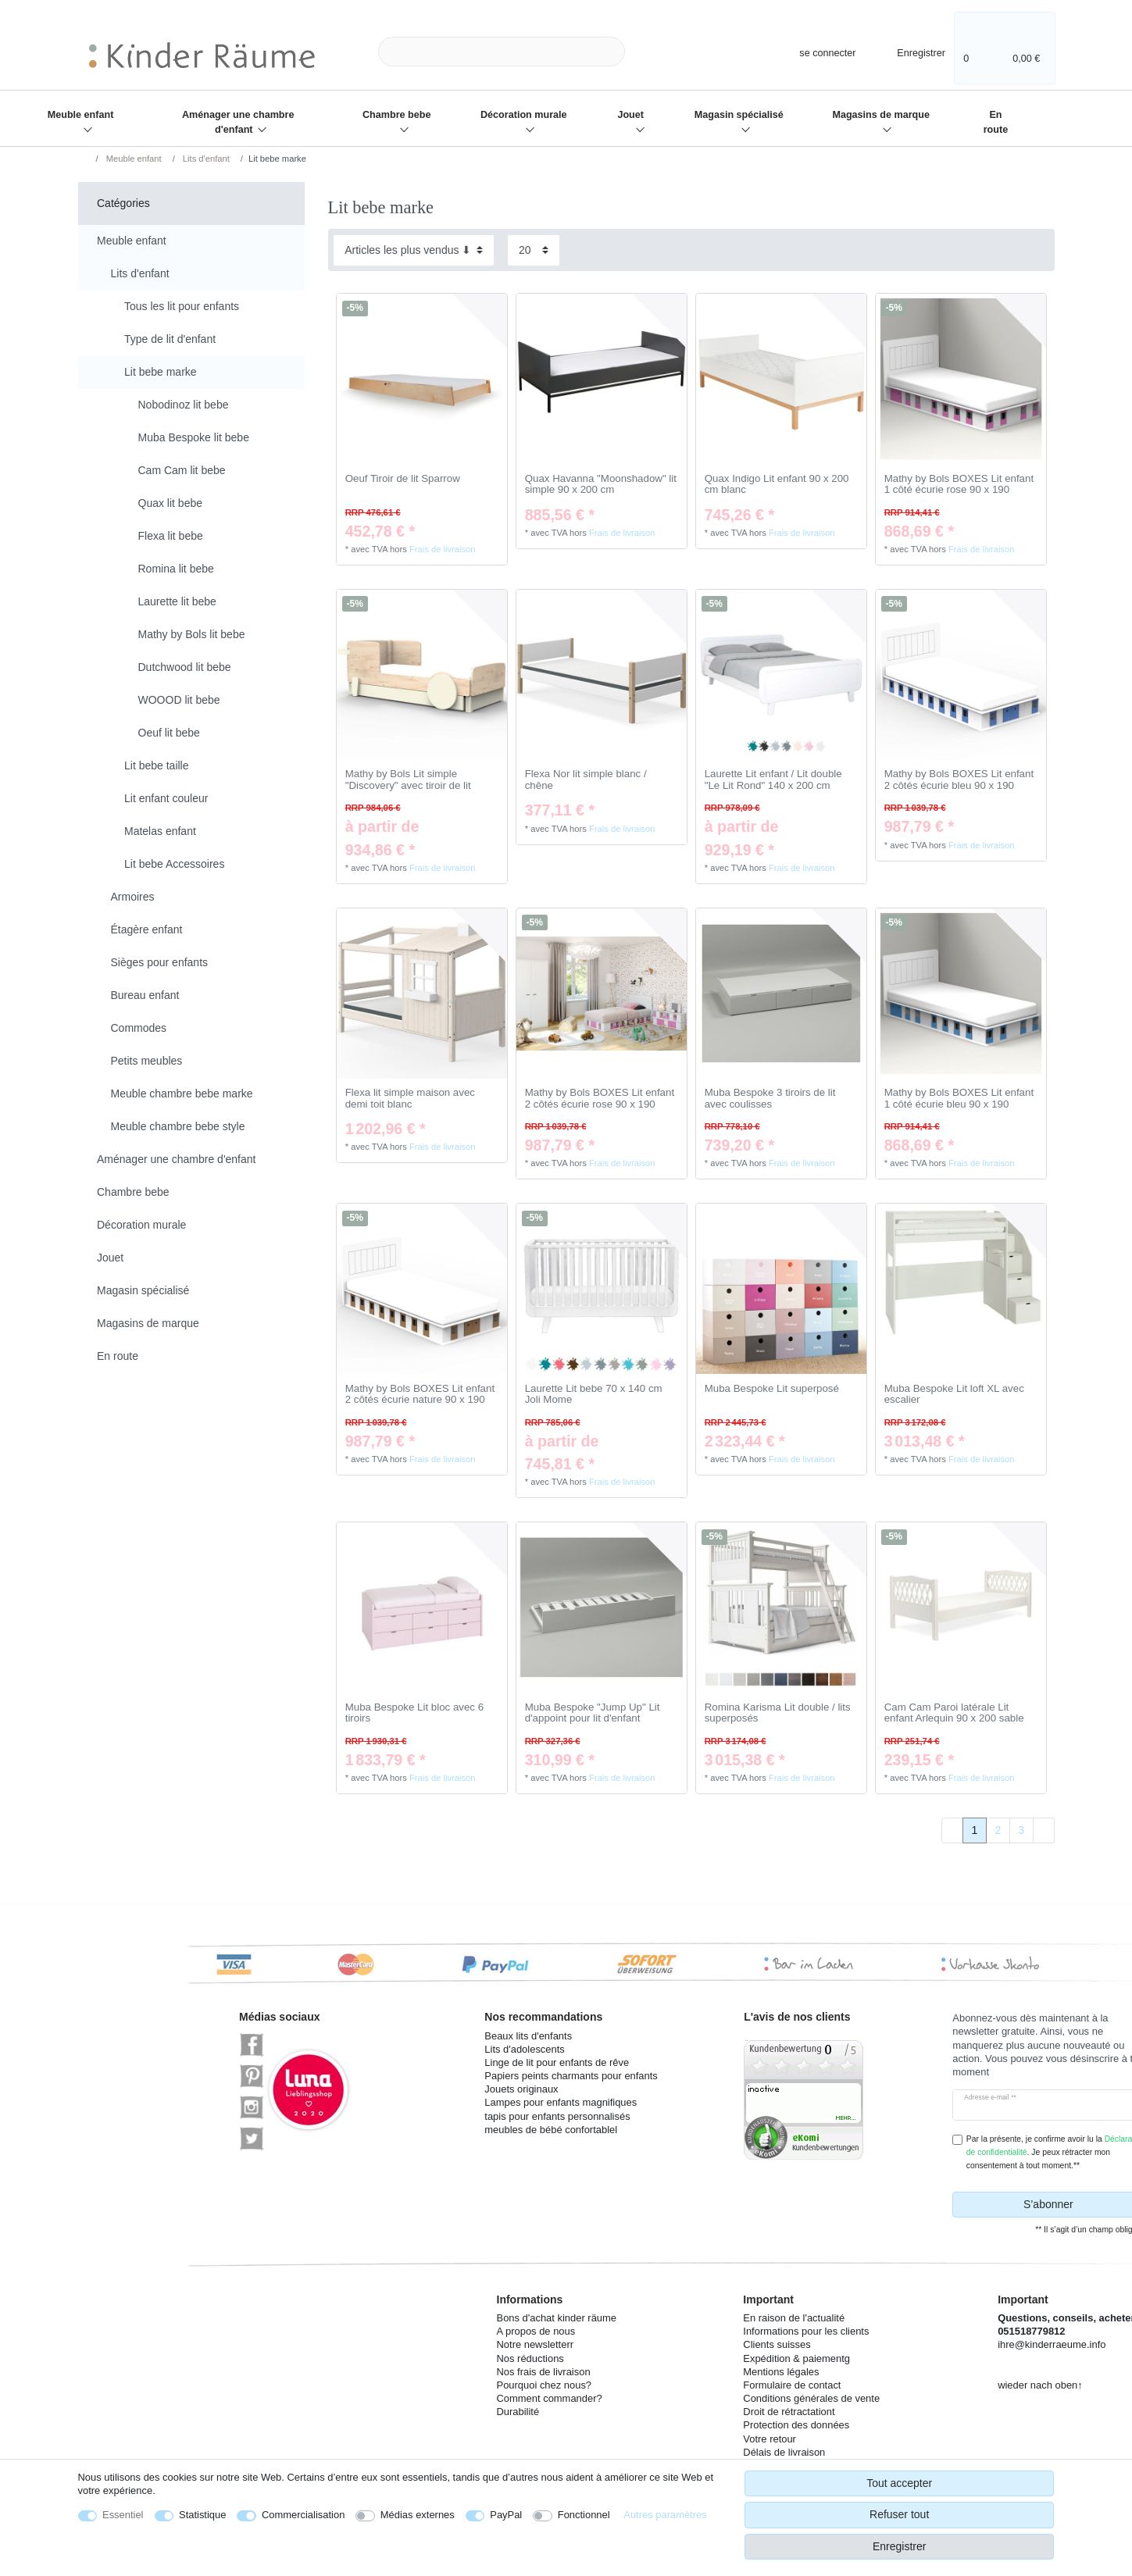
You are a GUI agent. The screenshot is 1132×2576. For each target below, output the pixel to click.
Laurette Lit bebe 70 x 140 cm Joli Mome (593, 1394)
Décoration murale (523, 114)
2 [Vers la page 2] (998, 1830)
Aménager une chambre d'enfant (238, 122)
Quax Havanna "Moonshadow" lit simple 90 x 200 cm (601, 484)
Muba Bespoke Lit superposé (772, 1388)
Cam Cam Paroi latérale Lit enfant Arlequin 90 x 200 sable (954, 1713)
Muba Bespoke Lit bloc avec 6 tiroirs (414, 1713)
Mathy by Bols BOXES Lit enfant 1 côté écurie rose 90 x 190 (959, 484)
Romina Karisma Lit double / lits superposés (778, 1713)
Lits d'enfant (205, 158)
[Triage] (414, 250)
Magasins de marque (881, 114)
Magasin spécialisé (739, 114)
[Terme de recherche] (501, 52)
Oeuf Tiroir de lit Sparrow (402, 478)
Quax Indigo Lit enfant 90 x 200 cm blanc (777, 484)
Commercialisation (303, 2515)
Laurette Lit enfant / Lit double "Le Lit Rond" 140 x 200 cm (773, 780)
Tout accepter (899, 2483)
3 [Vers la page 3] (1021, 1830)
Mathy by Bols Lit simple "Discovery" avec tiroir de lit (408, 780)
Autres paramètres (664, 2515)
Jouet (630, 114)
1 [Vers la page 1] (975, 1830)
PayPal (506, 2515)
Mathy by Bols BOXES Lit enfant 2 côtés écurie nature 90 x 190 (420, 1394)
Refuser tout (899, 2514)
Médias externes (417, 2515)
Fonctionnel (584, 2515)
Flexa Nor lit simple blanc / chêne (586, 780)
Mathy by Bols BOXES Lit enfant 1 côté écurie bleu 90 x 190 (959, 1098)
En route (996, 122)
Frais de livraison (442, 549)
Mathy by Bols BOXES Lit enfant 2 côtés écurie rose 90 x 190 (599, 1098)
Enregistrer (899, 2546)
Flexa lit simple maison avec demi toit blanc (410, 1098)
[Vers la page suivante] (1044, 1831)
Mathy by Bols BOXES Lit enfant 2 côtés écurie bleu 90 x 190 (959, 780)
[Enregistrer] (910, 51)
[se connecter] (814, 51)
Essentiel (123, 2515)
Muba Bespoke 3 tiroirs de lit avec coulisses (770, 1098)
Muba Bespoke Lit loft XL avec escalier (954, 1394)
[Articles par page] (533, 250)
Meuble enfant (81, 114)
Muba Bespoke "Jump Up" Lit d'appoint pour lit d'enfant (592, 1713)
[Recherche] (650, 52)
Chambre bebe (396, 114)
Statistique (202, 2515)
